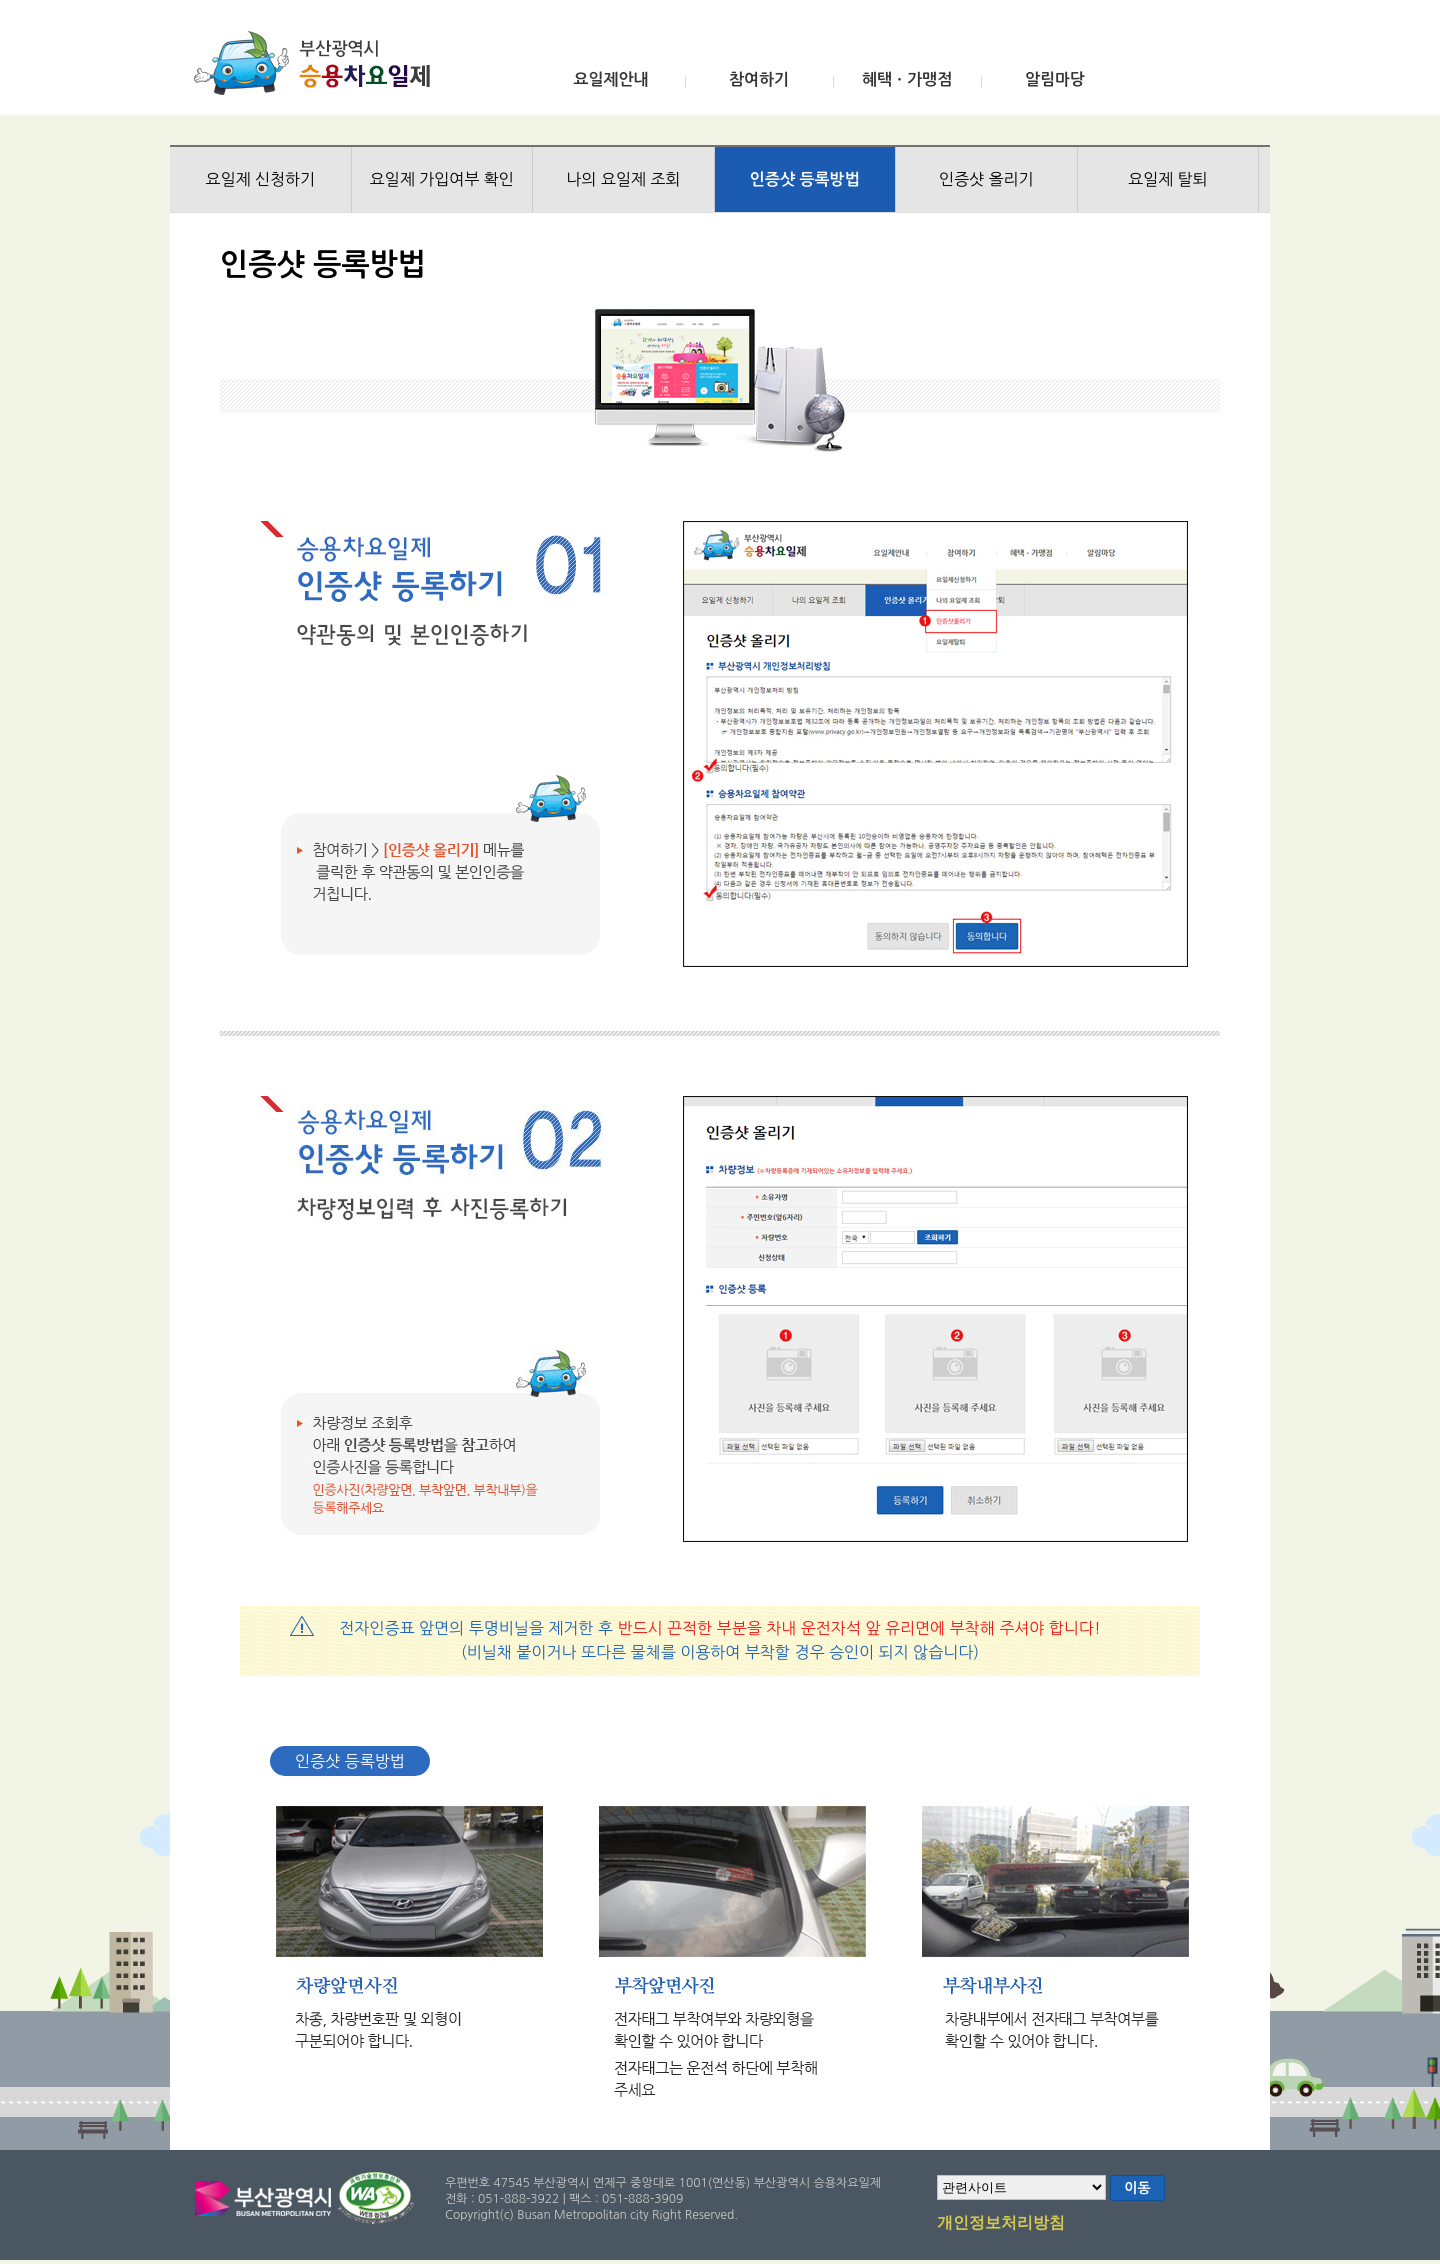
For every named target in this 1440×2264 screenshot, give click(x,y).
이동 (1137, 2188)
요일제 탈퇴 (1168, 179)
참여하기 (759, 79)
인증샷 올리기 (986, 179)
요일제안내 (610, 79)
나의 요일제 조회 (623, 179)
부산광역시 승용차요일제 (318, 63)
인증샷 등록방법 (805, 179)
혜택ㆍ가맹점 (907, 79)
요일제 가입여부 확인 (442, 179)
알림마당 (1055, 79)
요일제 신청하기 (260, 179)
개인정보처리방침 (1001, 2224)
